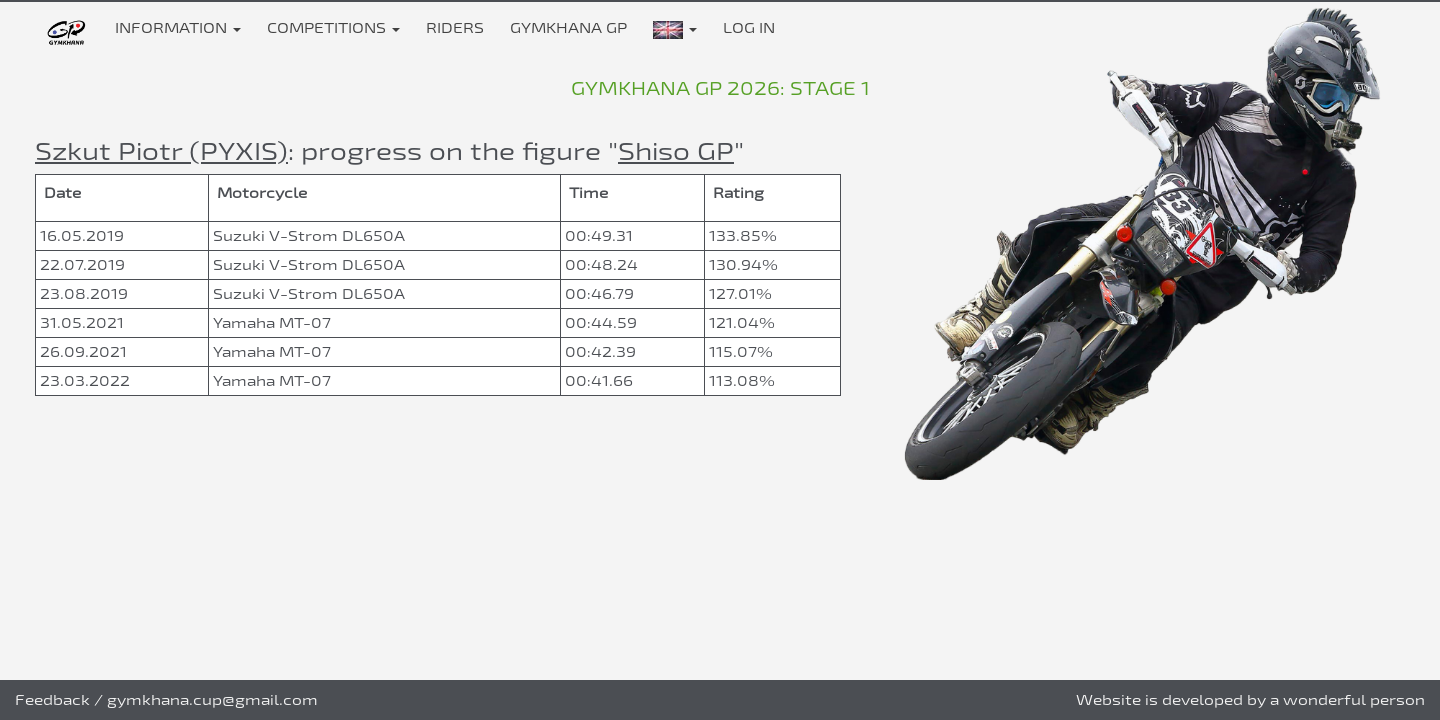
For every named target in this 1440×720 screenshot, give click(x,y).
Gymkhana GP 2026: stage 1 (720, 88)
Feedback (52, 699)
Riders (455, 27)
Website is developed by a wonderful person (1250, 699)
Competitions (333, 27)
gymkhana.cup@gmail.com (212, 699)
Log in (749, 27)
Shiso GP (676, 150)
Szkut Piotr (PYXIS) (161, 150)
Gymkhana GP (568, 27)
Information (178, 27)
